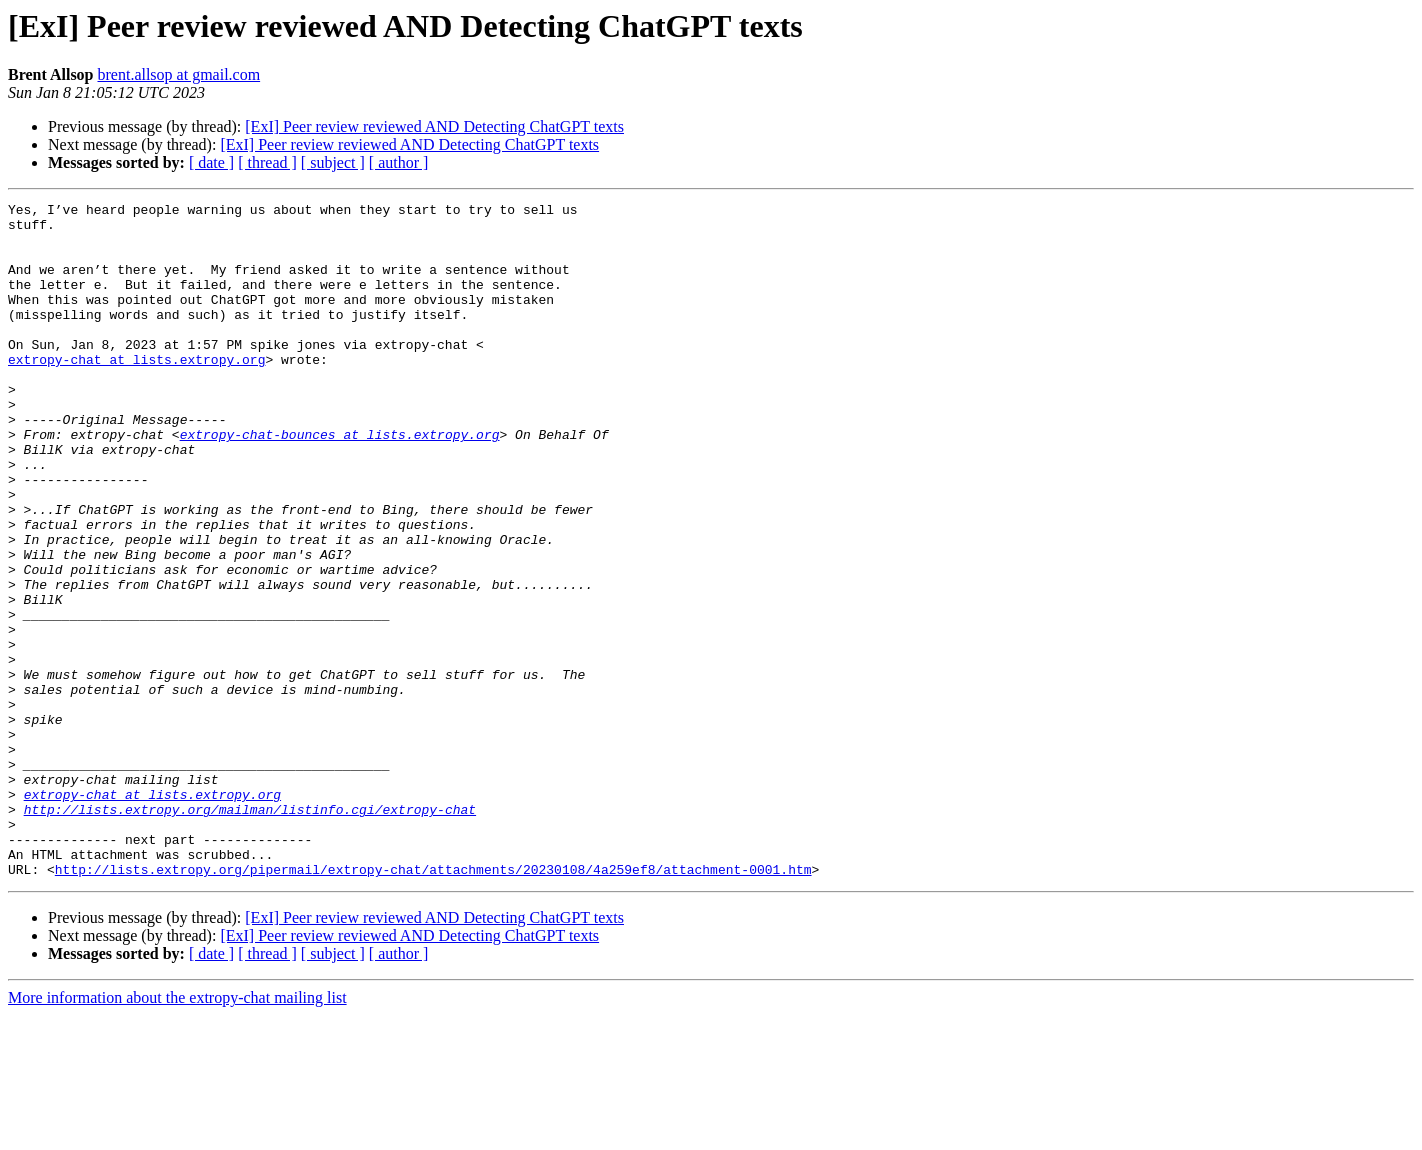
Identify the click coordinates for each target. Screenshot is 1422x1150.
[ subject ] (333, 162)
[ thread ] (267, 162)
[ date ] (211, 162)
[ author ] (399, 162)
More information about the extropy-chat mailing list (177, 1132)
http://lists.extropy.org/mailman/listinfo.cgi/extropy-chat (250, 932)
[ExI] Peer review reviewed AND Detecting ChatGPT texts (434, 126)
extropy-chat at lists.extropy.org (136, 392)
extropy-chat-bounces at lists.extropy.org (340, 482)
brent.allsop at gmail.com (179, 74)
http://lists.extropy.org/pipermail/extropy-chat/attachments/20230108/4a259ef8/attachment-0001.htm (433, 1004)
